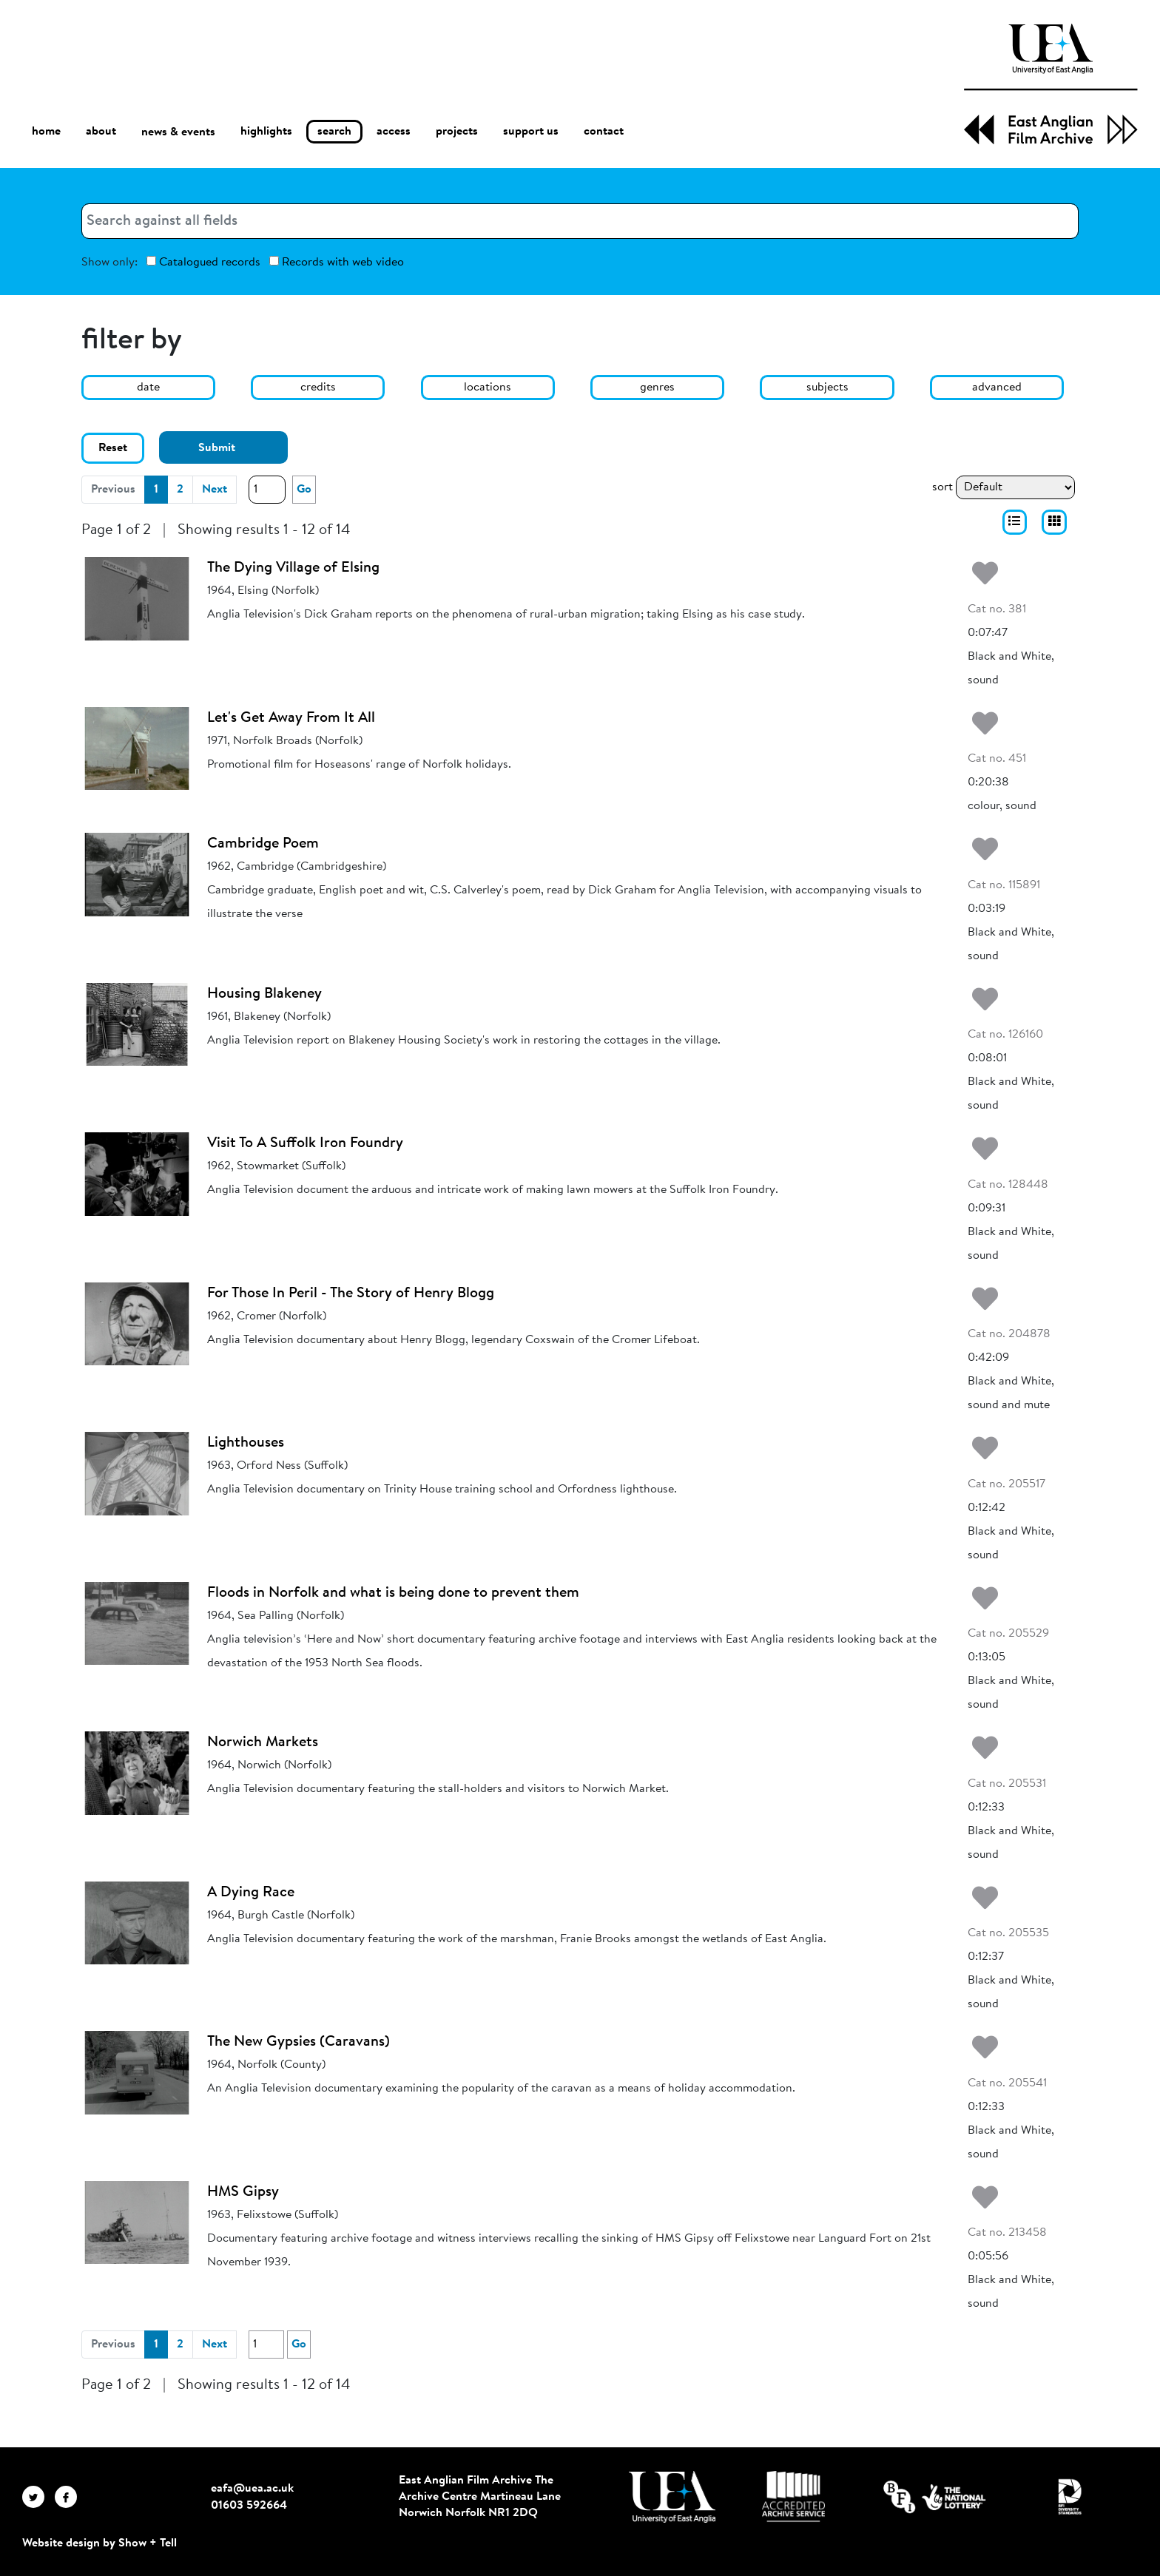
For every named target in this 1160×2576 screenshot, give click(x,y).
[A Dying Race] (136, 1923)
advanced (997, 387)
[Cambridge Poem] (136, 874)
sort (942, 487)
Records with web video (336, 262)
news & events (178, 132)
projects (457, 131)
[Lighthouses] (136, 1473)
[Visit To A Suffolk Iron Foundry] (136, 1174)
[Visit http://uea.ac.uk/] (672, 2497)
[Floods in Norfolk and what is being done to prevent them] (136, 1623)
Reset (112, 448)
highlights (266, 131)
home (46, 131)
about (101, 131)
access (393, 131)
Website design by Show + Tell (99, 2543)
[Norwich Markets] (136, 1773)
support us (530, 131)
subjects (827, 387)
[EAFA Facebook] (69, 2497)
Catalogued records (203, 262)
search (334, 131)
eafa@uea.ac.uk (252, 2489)
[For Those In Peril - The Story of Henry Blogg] (136, 1324)
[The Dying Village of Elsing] (136, 598)
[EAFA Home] (1051, 84)
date (148, 387)
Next (214, 490)
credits (318, 387)
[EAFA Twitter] (38, 2497)
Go (304, 490)
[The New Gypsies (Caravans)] (136, 2072)
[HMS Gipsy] (136, 2222)
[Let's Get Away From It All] (136, 748)
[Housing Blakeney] (136, 1024)
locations (487, 387)
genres (657, 387)
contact (603, 131)
